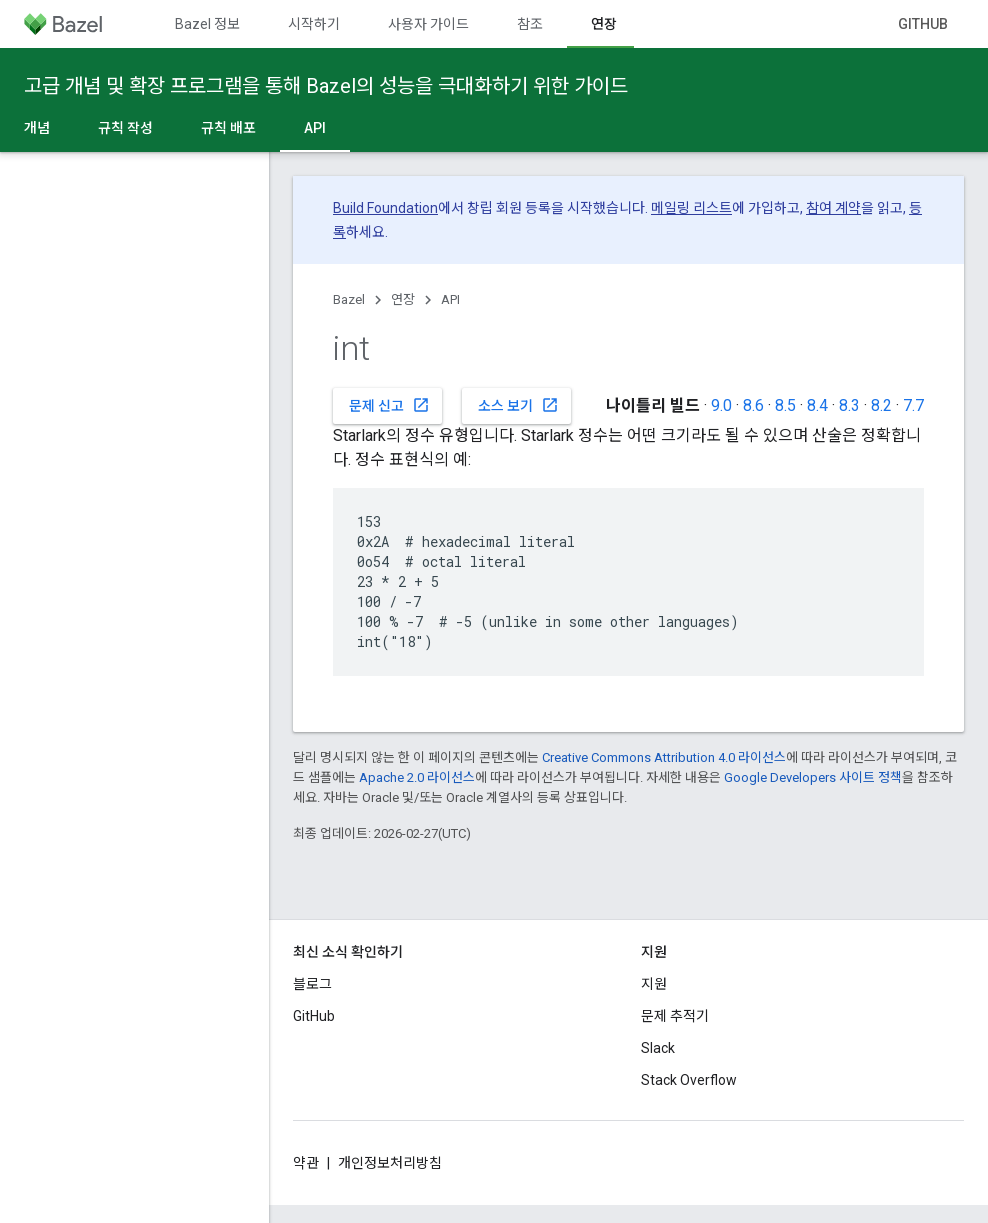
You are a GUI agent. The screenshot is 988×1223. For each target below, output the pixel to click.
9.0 (721, 405)
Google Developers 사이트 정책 (813, 777)
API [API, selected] (315, 128)
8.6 (753, 405)
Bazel (349, 299)
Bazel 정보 (207, 24)
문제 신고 (389, 405)
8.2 (881, 405)
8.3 (849, 405)
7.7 (913, 405)
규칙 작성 (125, 128)
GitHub (923, 24)
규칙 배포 (228, 128)
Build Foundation (385, 208)
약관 (306, 1163)
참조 (530, 24)
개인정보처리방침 (390, 1163)
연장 (403, 299)
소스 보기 (518, 405)
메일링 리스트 (691, 208)
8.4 (817, 405)
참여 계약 (833, 208)
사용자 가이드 (428, 24)
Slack (658, 1048)
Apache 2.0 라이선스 (417, 777)
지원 (654, 984)
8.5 (785, 405)
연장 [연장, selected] (604, 24)
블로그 (312, 984)
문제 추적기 (675, 1016)
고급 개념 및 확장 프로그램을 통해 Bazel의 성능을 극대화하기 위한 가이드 (326, 86)
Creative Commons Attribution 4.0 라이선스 (664, 757)
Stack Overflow (689, 1080)
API (450, 299)
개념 (37, 128)
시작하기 (314, 24)
